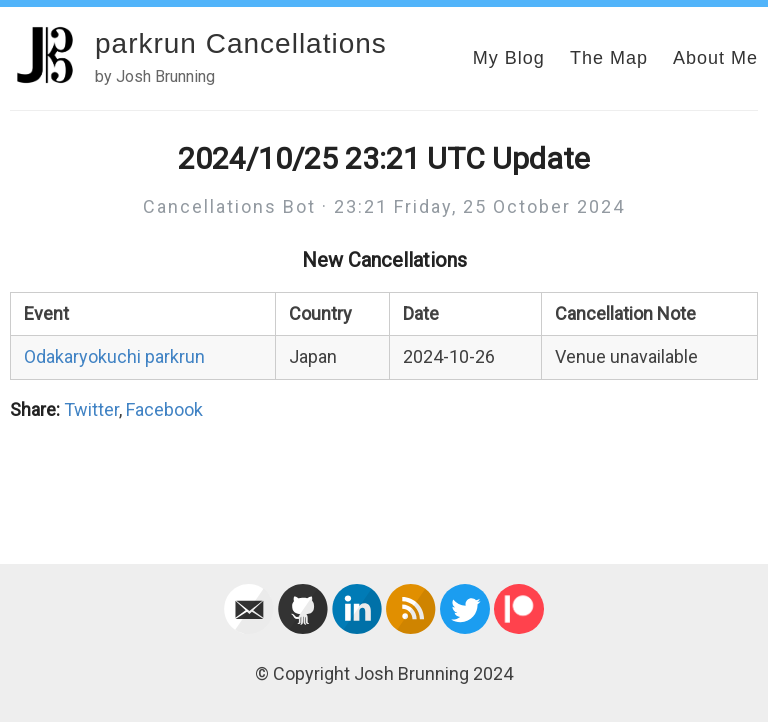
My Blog (509, 58)
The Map (609, 58)
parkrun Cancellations (241, 43)
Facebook (164, 409)
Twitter (91, 409)
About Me (715, 58)
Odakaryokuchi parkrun (114, 356)
